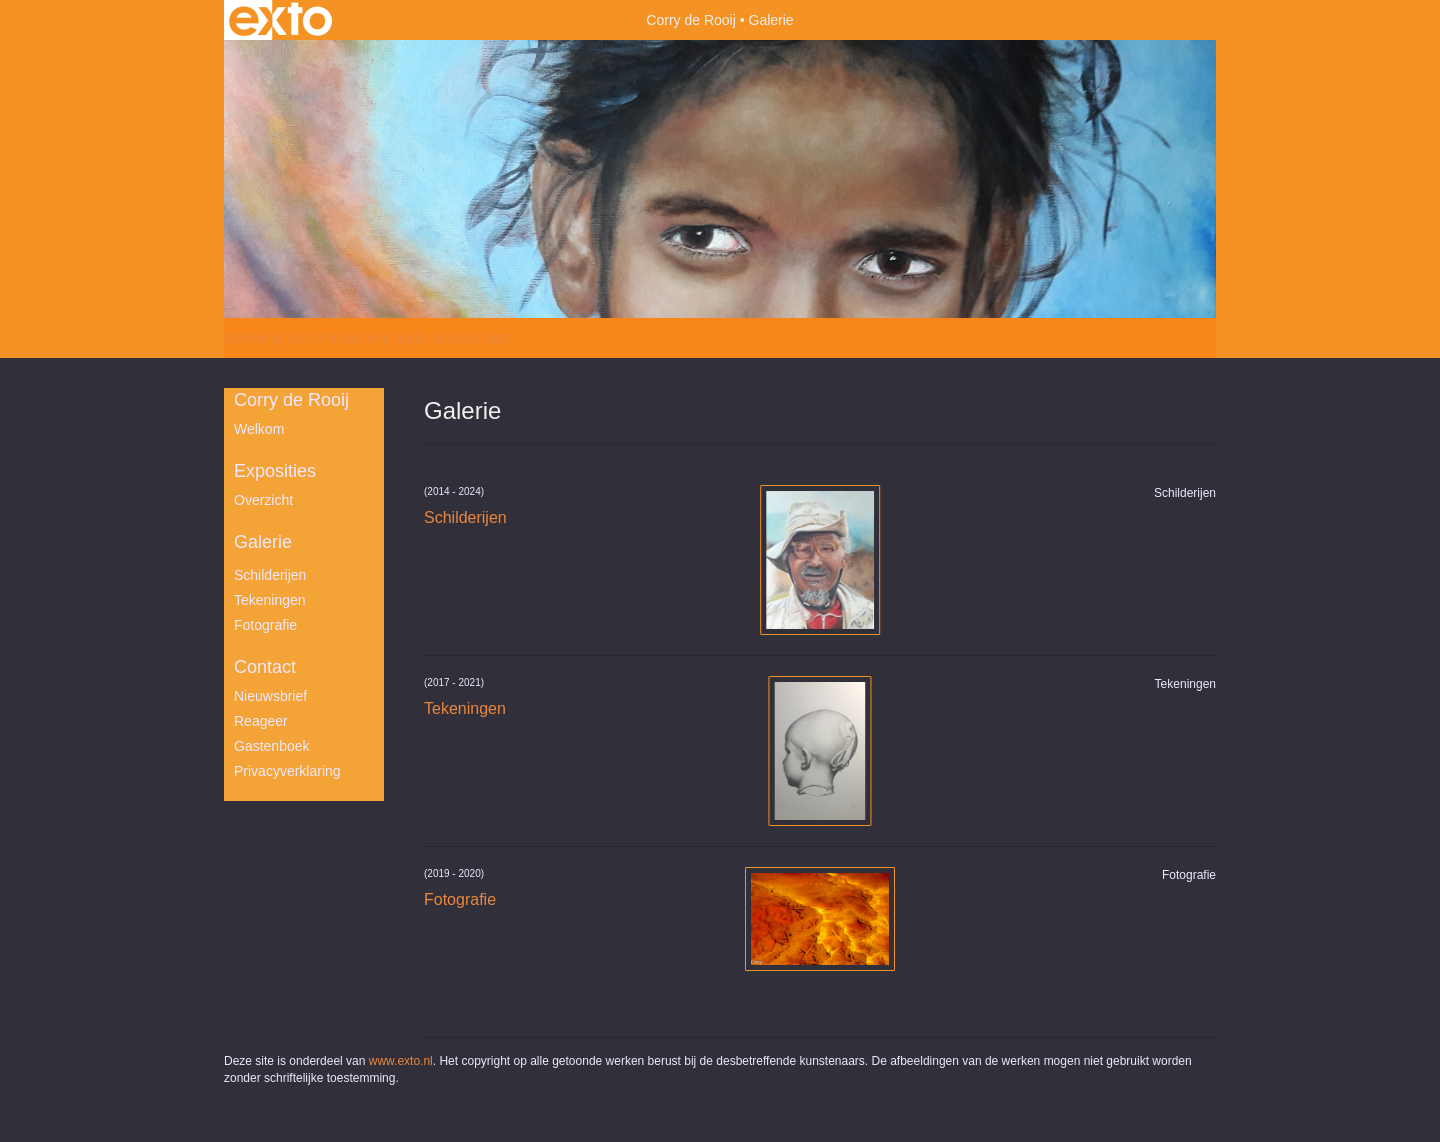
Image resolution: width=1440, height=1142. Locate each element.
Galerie (263, 542)
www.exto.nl (401, 1061)
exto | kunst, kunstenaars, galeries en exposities (280, 20)
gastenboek (272, 746)
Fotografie (265, 625)
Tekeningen (270, 600)
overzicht (263, 500)
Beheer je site (267, 338)
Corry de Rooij (690, 20)
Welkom (259, 429)
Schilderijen (270, 575)
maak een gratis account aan (419, 338)
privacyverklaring (287, 771)
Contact (265, 667)
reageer (261, 721)
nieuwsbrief (270, 696)
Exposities (275, 471)
